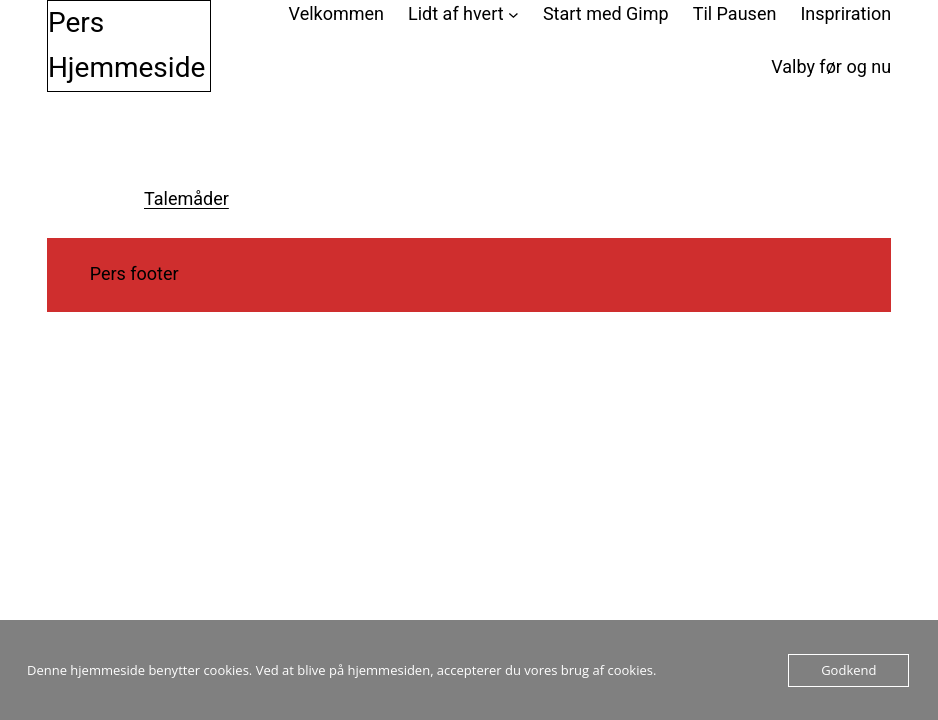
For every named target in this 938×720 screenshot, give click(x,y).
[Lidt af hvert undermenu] (513, 14)
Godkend (848, 670)
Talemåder (186, 198)
